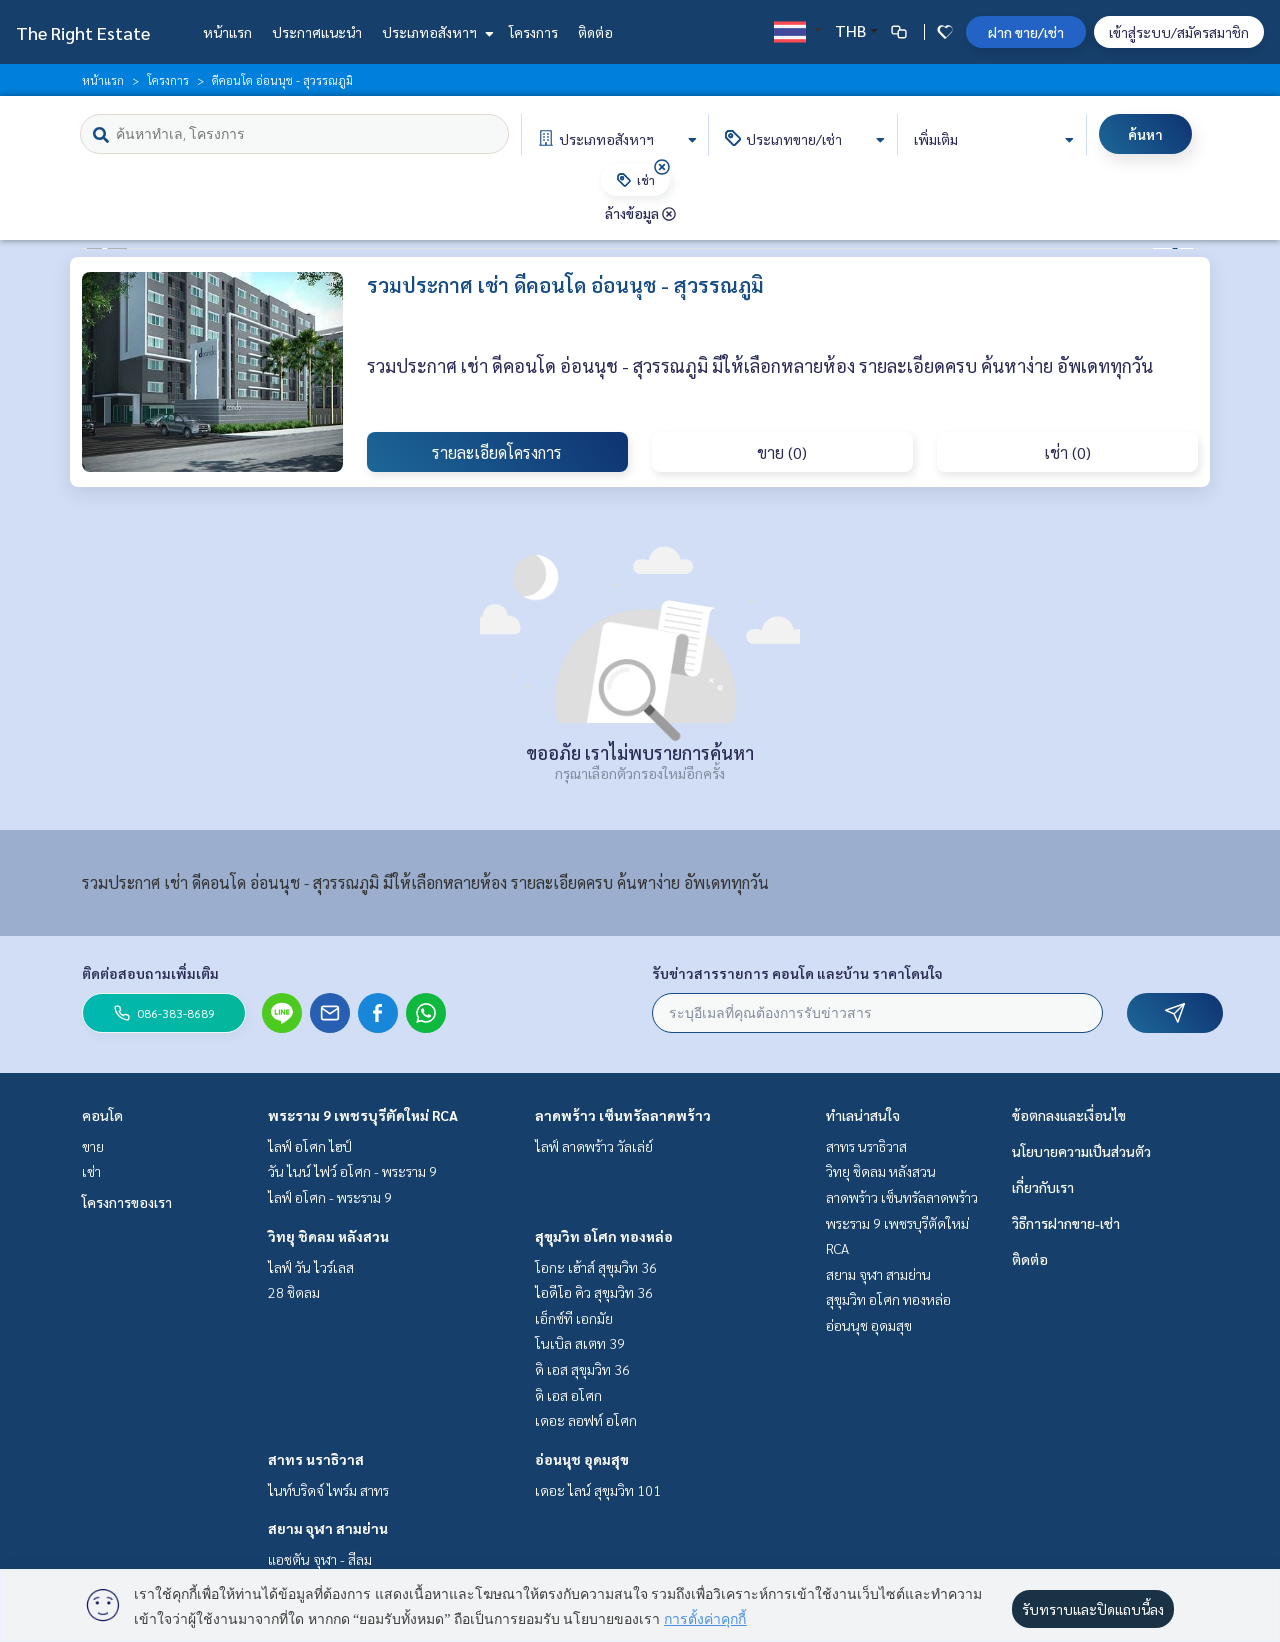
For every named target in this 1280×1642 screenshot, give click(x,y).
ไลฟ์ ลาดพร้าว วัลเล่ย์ (594, 1146)
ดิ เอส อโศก (568, 1395)
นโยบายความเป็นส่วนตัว (1081, 1151)
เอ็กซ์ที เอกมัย (574, 1318)
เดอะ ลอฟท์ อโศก (586, 1420)
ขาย (93, 1146)
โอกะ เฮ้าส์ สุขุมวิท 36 (596, 1267)
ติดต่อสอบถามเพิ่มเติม (150, 973)
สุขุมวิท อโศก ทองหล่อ (604, 1236)
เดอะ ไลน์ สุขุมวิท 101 (598, 1490)
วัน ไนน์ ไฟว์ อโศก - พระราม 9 (352, 1171)
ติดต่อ (595, 32)
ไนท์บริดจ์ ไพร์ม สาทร (328, 1490)
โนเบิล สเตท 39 (580, 1343)
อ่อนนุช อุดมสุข (582, 1459)
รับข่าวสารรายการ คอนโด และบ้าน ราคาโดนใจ (797, 973)
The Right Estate (83, 32)
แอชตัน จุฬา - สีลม (320, 1559)
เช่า (91, 1171)
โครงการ (533, 32)
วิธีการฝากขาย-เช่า (1066, 1223)
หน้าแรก (227, 32)
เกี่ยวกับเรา (1043, 1187)
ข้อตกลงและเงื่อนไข (1069, 1115)
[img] (662, 167)
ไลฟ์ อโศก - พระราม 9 (330, 1197)
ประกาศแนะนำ (317, 32)
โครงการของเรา (127, 1202)
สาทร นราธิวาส (316, 1459)
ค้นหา (1145, 134)
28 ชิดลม (294, 1292)
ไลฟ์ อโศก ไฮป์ (310, 1146)
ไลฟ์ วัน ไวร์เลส (311, 1267)
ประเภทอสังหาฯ (435, 32)
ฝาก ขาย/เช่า (1026, 32)
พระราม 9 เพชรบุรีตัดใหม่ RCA (363, 1115)
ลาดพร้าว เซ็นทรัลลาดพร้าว (623, 1115)
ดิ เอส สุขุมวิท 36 (582, 1369)
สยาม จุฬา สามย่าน (328, 1528)
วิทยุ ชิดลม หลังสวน (328, 1236)
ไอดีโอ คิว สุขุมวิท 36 (594, 1292)
